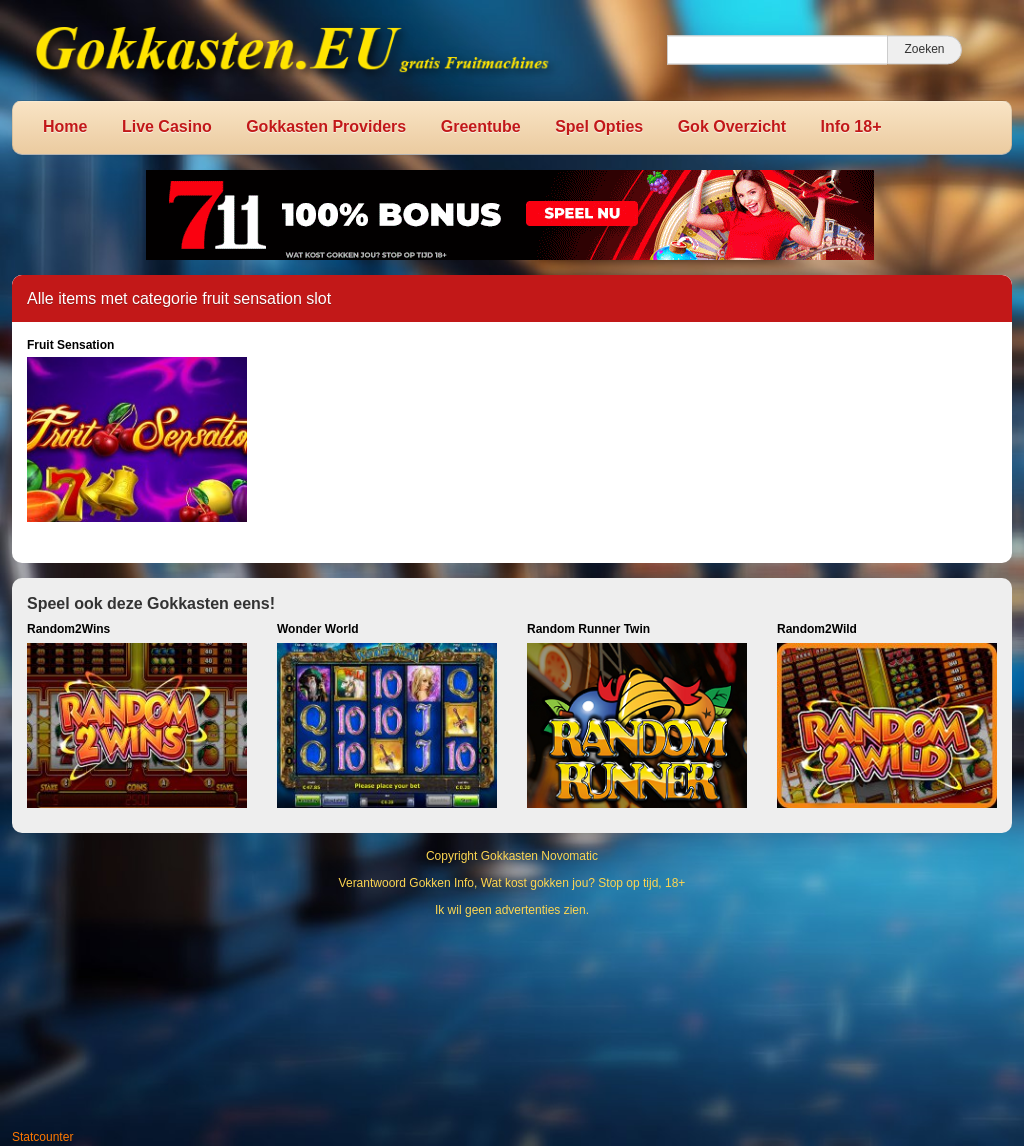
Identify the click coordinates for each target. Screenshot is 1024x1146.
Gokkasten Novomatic (539, 856)
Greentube (481, 126)
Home (65, 126)
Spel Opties (599, 126)
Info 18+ (851, 126)
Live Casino (167, 126)
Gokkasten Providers (326, 126)
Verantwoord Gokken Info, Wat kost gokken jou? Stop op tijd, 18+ (512, 883)
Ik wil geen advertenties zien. (512, 910)
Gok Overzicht (732, 126)
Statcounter (42, 1137)
